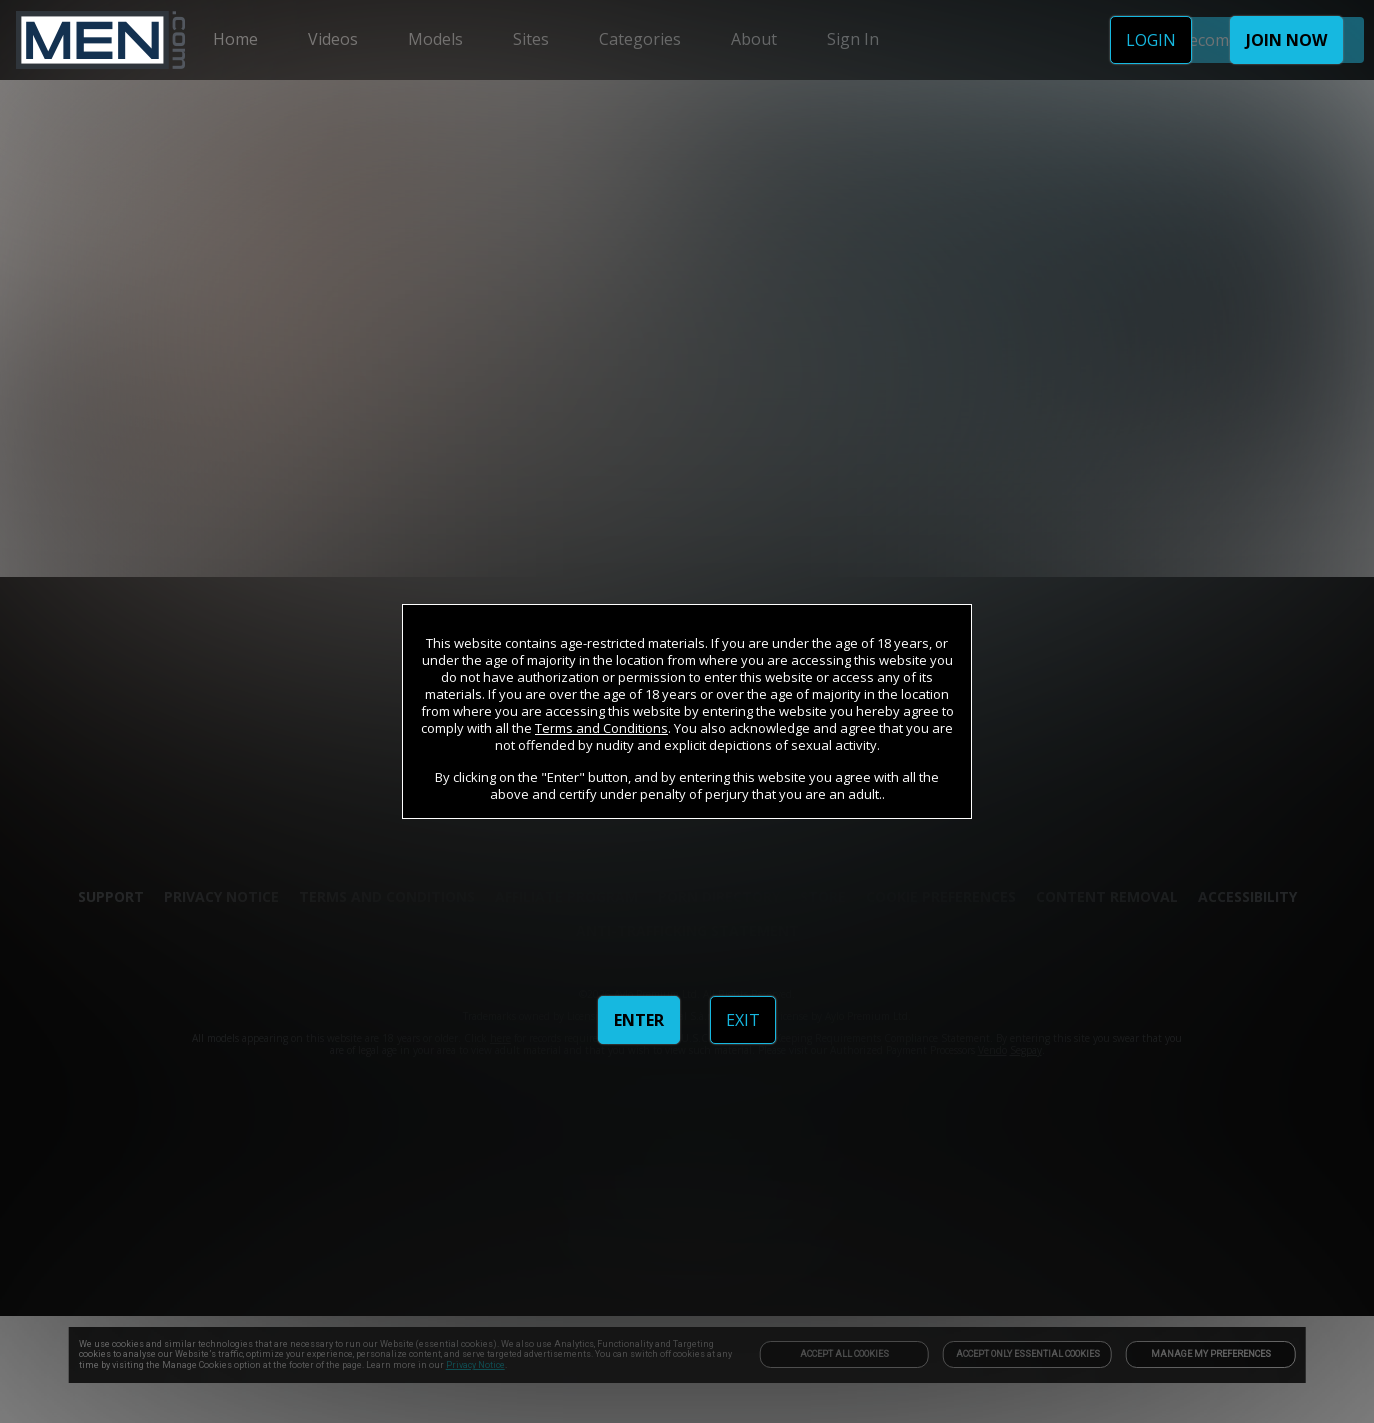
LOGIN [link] (1151, 40)
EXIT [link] (743, 1020)
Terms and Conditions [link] (601, 728)
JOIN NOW (1286, 40)
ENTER (639, 1020)
